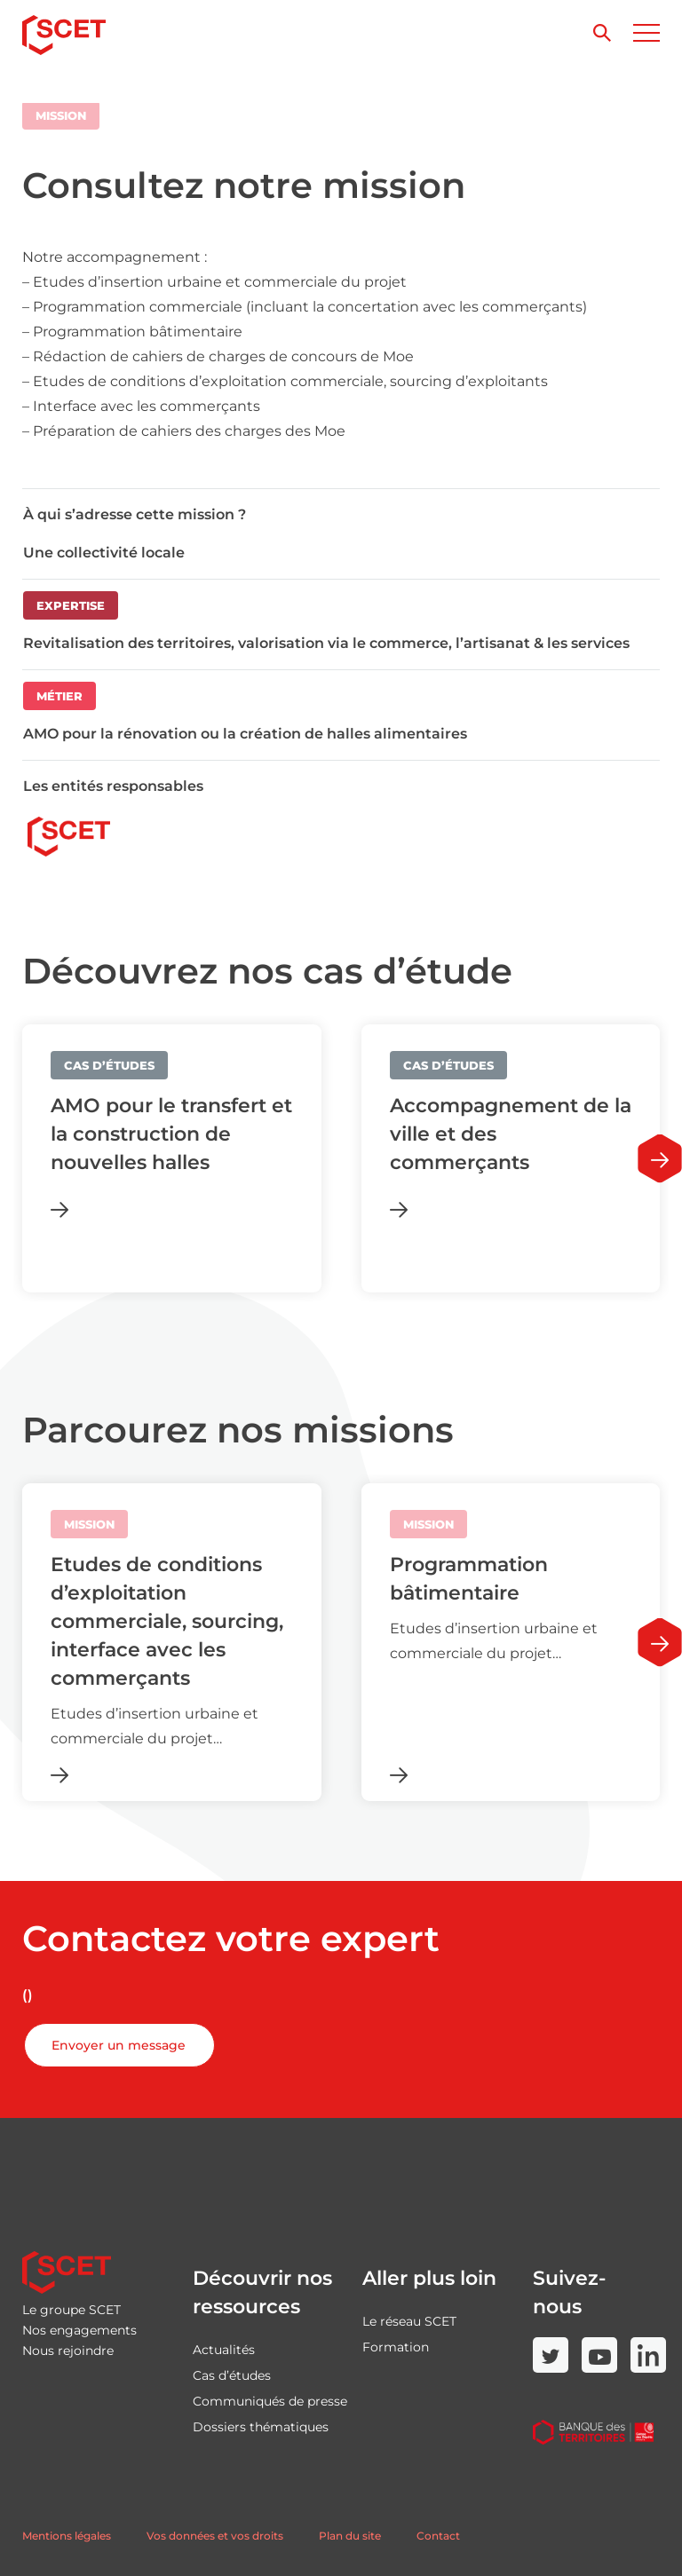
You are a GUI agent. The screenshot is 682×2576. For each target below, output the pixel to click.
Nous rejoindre (68, 2351)
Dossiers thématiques (261, 2427)
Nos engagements (79, 2330)
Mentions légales (66, 2535)
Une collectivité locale (104, 552)
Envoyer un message (119, 2045)
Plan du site (350, 2535)
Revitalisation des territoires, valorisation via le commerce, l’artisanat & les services (326, 643)
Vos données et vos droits (215, 2535)
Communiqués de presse (270, 2401)
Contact (438, 2535)
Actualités (224, 2350)
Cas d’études (232, 2375)
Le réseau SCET (409, 2321)
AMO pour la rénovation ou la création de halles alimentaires (245, 733)
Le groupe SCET (71, 2310)
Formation (395, 2347)
